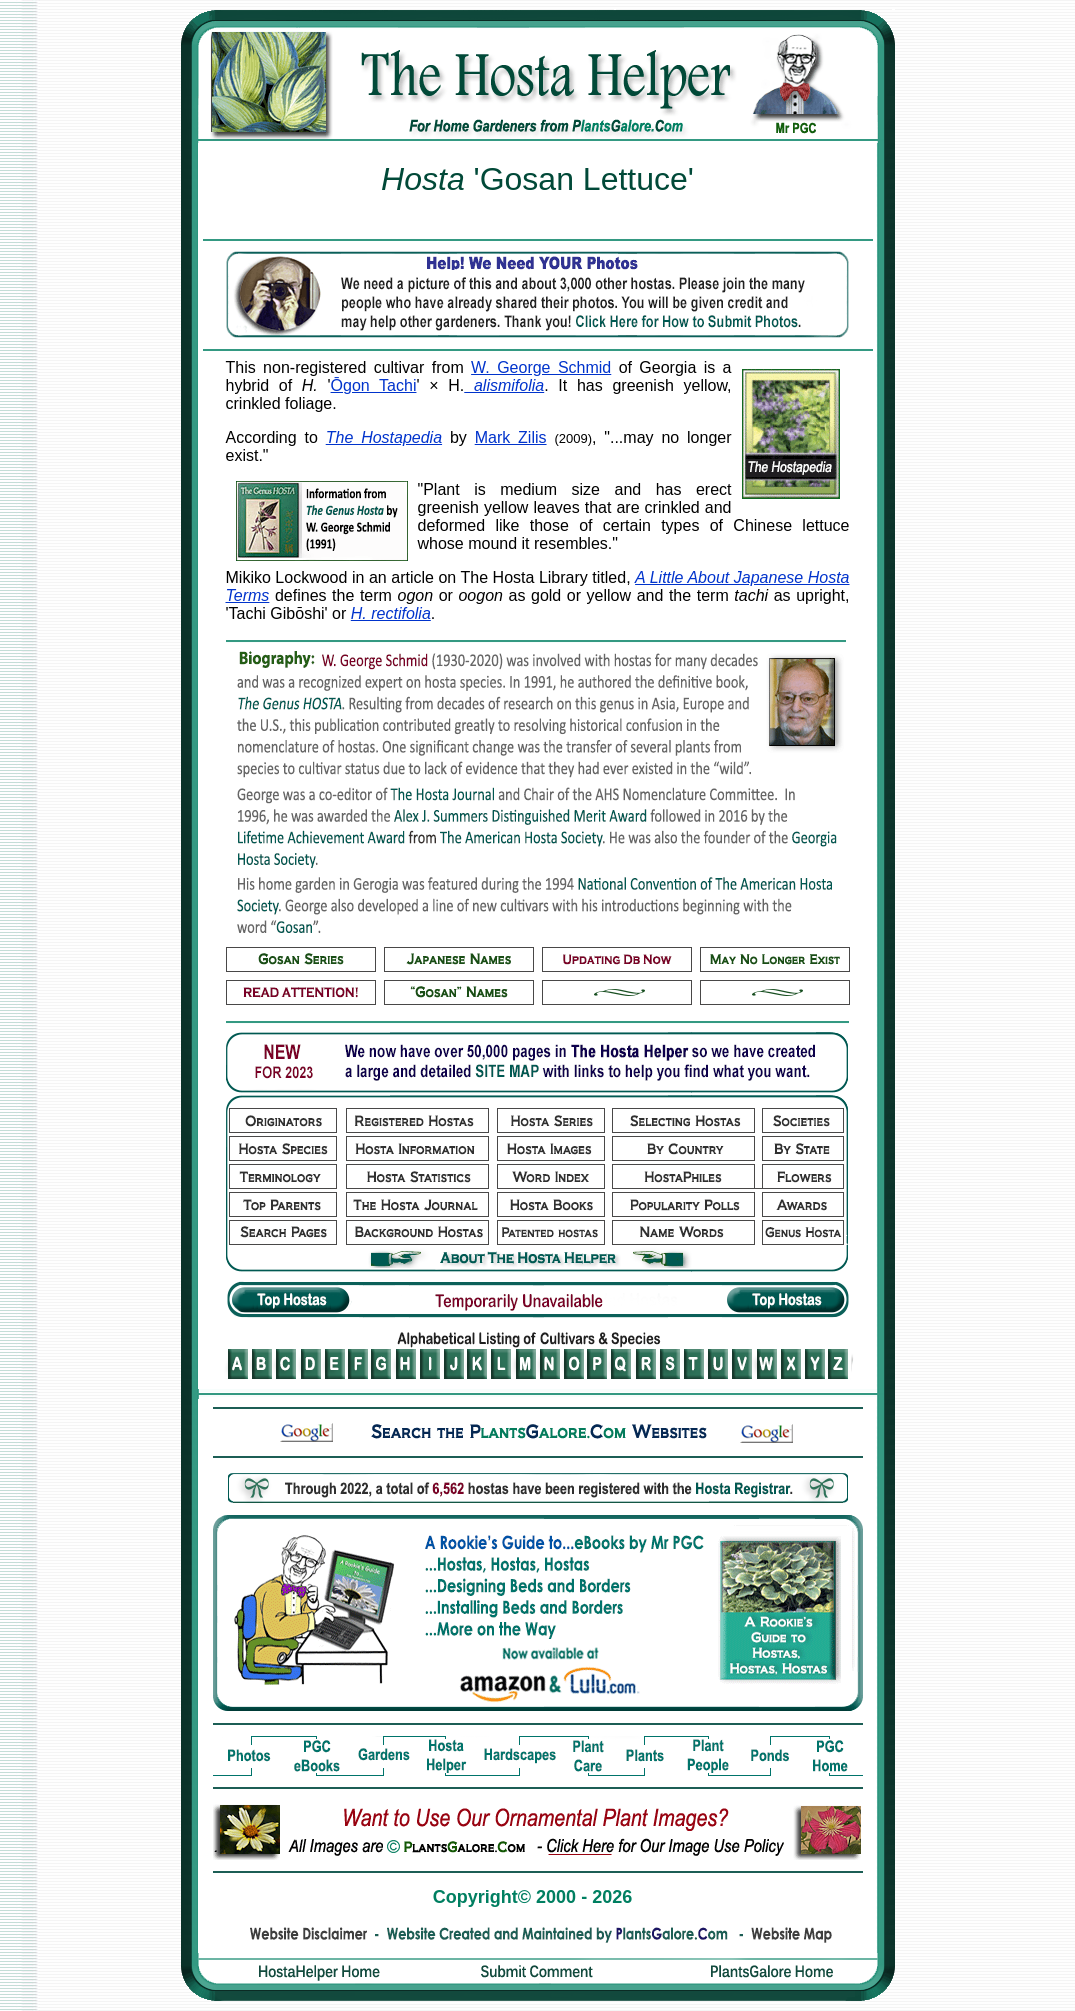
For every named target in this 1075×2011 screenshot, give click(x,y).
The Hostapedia (384, 437)
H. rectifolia (391, 613)
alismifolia (504, 385)
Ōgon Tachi (374, 385)
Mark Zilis (511, 437)
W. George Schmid (541, 367)
